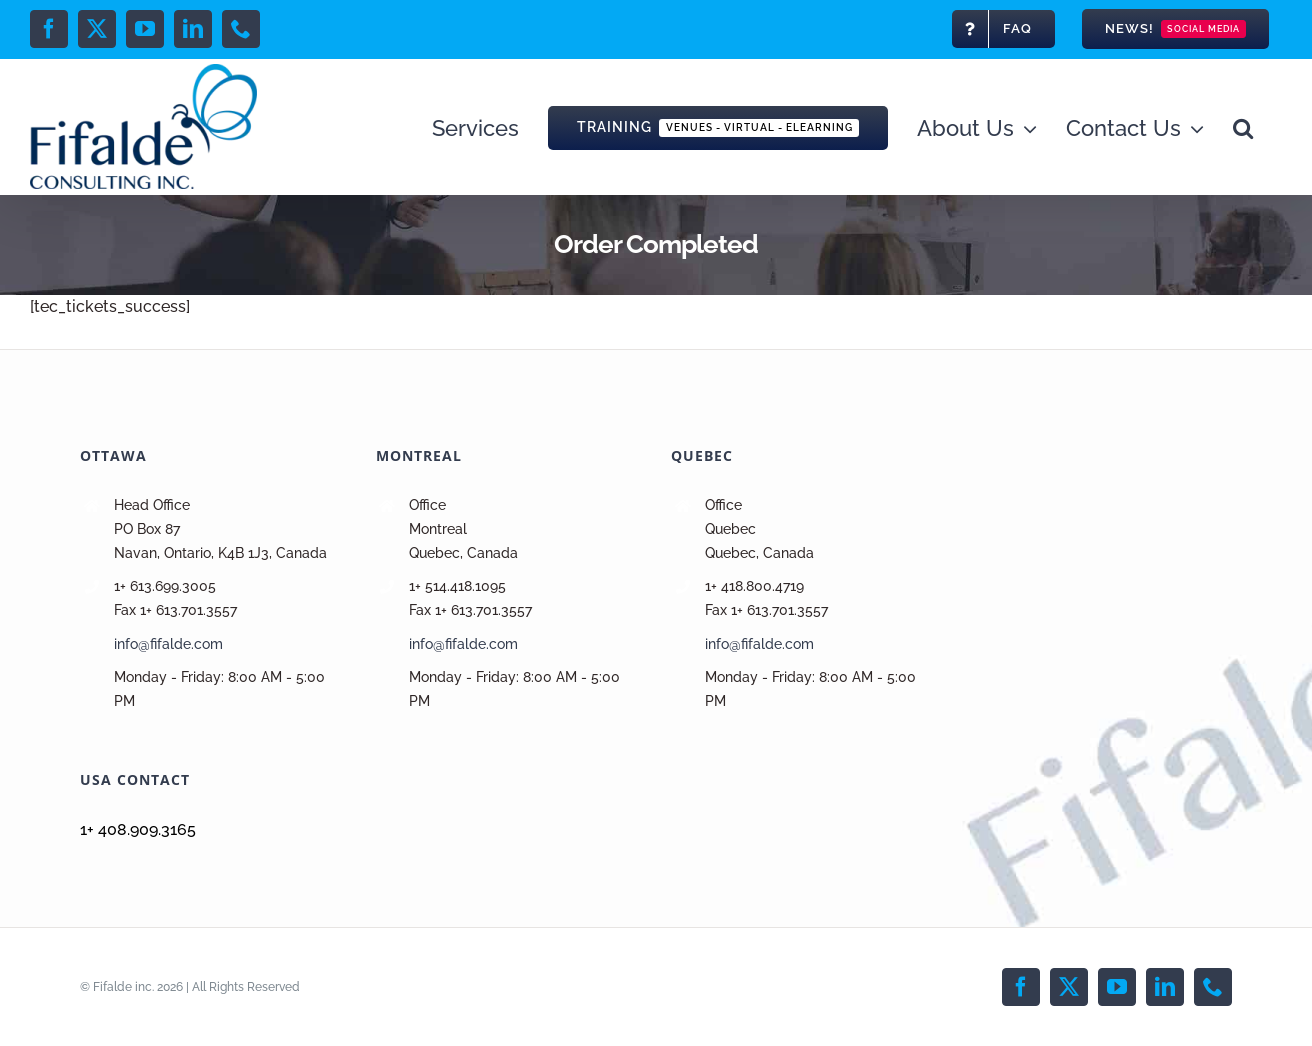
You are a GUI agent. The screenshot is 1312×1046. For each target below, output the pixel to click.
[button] (1243, 126)
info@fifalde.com (168, 644)
